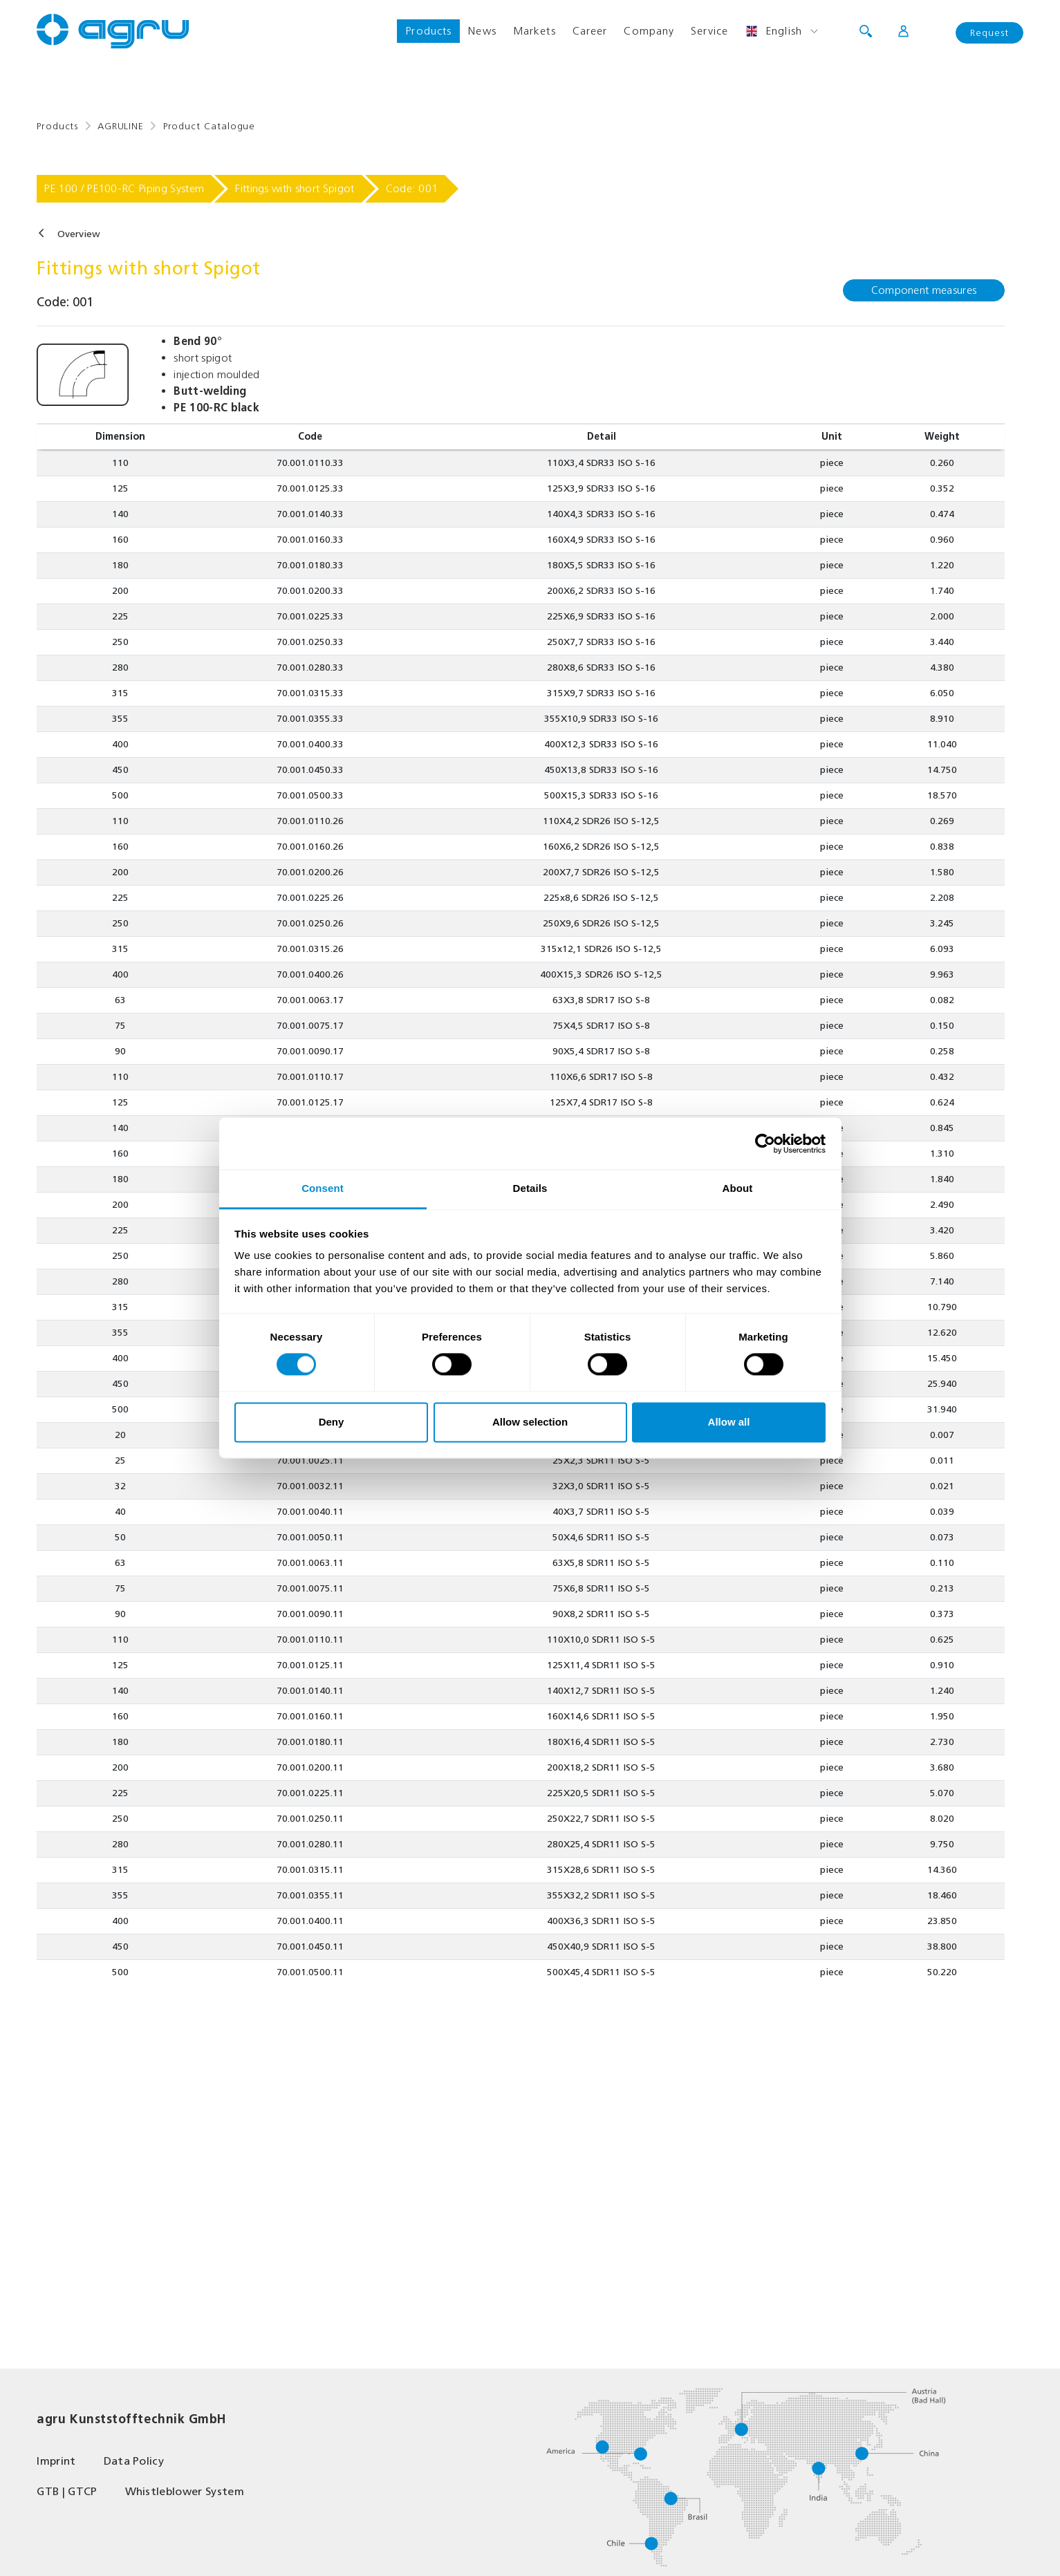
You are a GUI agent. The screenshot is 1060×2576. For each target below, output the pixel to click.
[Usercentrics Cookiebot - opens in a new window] (765, 1143)
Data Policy (134, 2460)
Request (989, 33)
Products (428, 30)
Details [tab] (530, 1188)
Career (590, 30)
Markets (534, 30)
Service (709, 30)
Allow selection (530, 1422)
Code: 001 (412, 188)
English (773, 31)
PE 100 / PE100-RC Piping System (124, 188)
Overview (78, 234)
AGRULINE (120, 126)
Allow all (729, 1422)
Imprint (56, 2460)
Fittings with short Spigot (294, 188)
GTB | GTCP (67, 2491)
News (482, 30)
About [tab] (738, 1188)
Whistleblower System (184, 2491)
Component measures (924, 290)
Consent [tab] (322, 1188)
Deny (331, 1422)
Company (649, 30)
